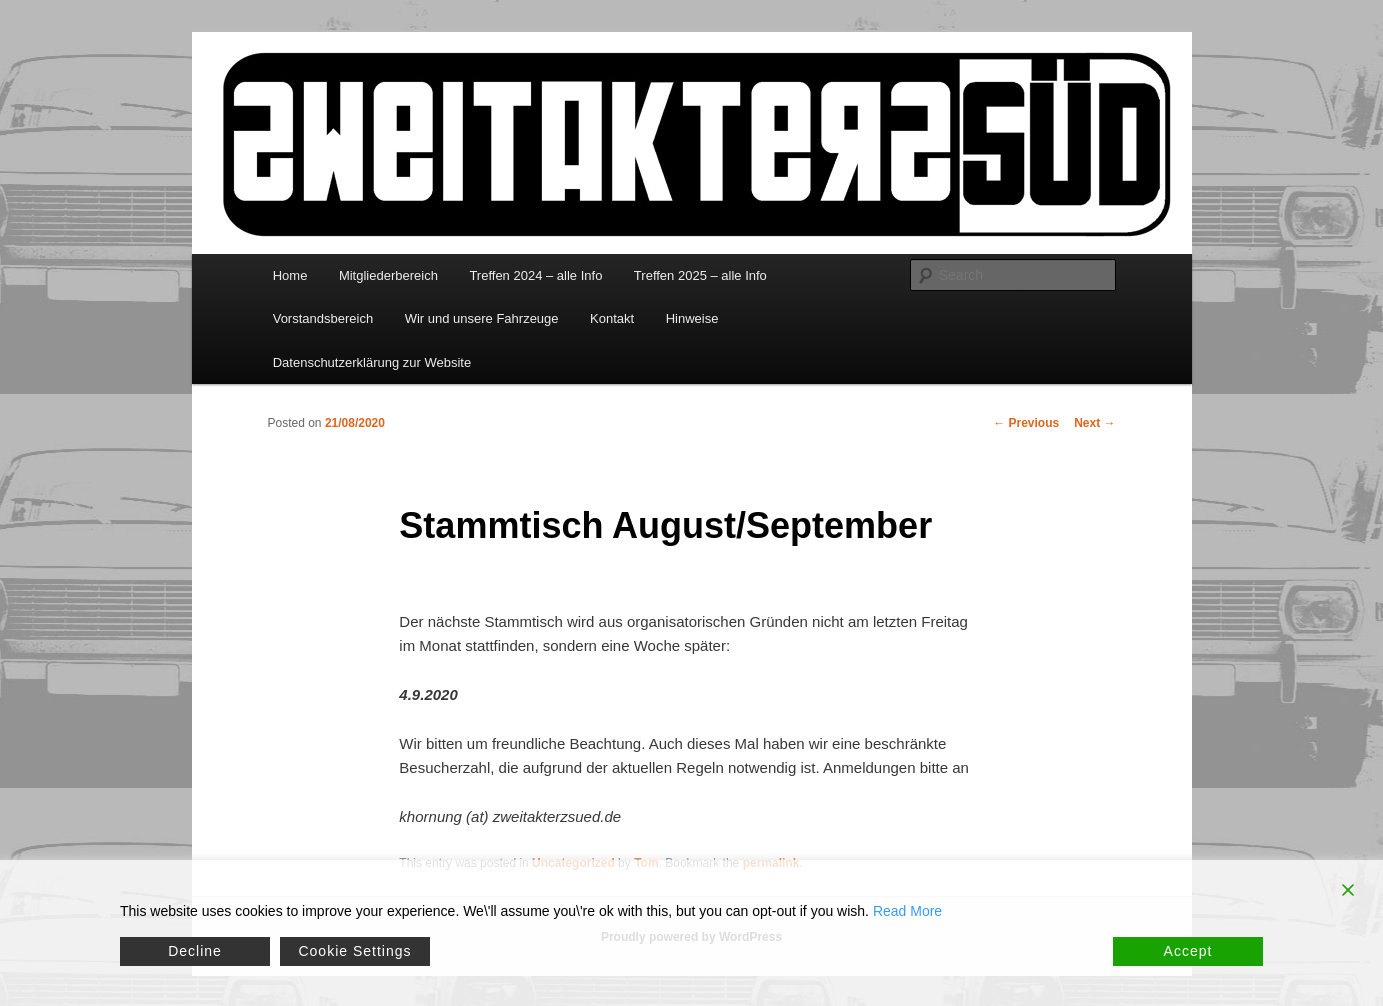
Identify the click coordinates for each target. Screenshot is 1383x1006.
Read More (907, 911)
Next (1094, 423)
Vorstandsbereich (323, 318)
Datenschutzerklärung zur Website (372, 362)
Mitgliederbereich (388, 275)
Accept (1188, 951)
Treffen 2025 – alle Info (700, 275)
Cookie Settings (354, 951)
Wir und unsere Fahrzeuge (482, 318)
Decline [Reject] (195, 951)
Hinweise (692, 318)
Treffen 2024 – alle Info (535, 275)
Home (290, 275)
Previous (1026, 423)
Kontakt (612, 318)
